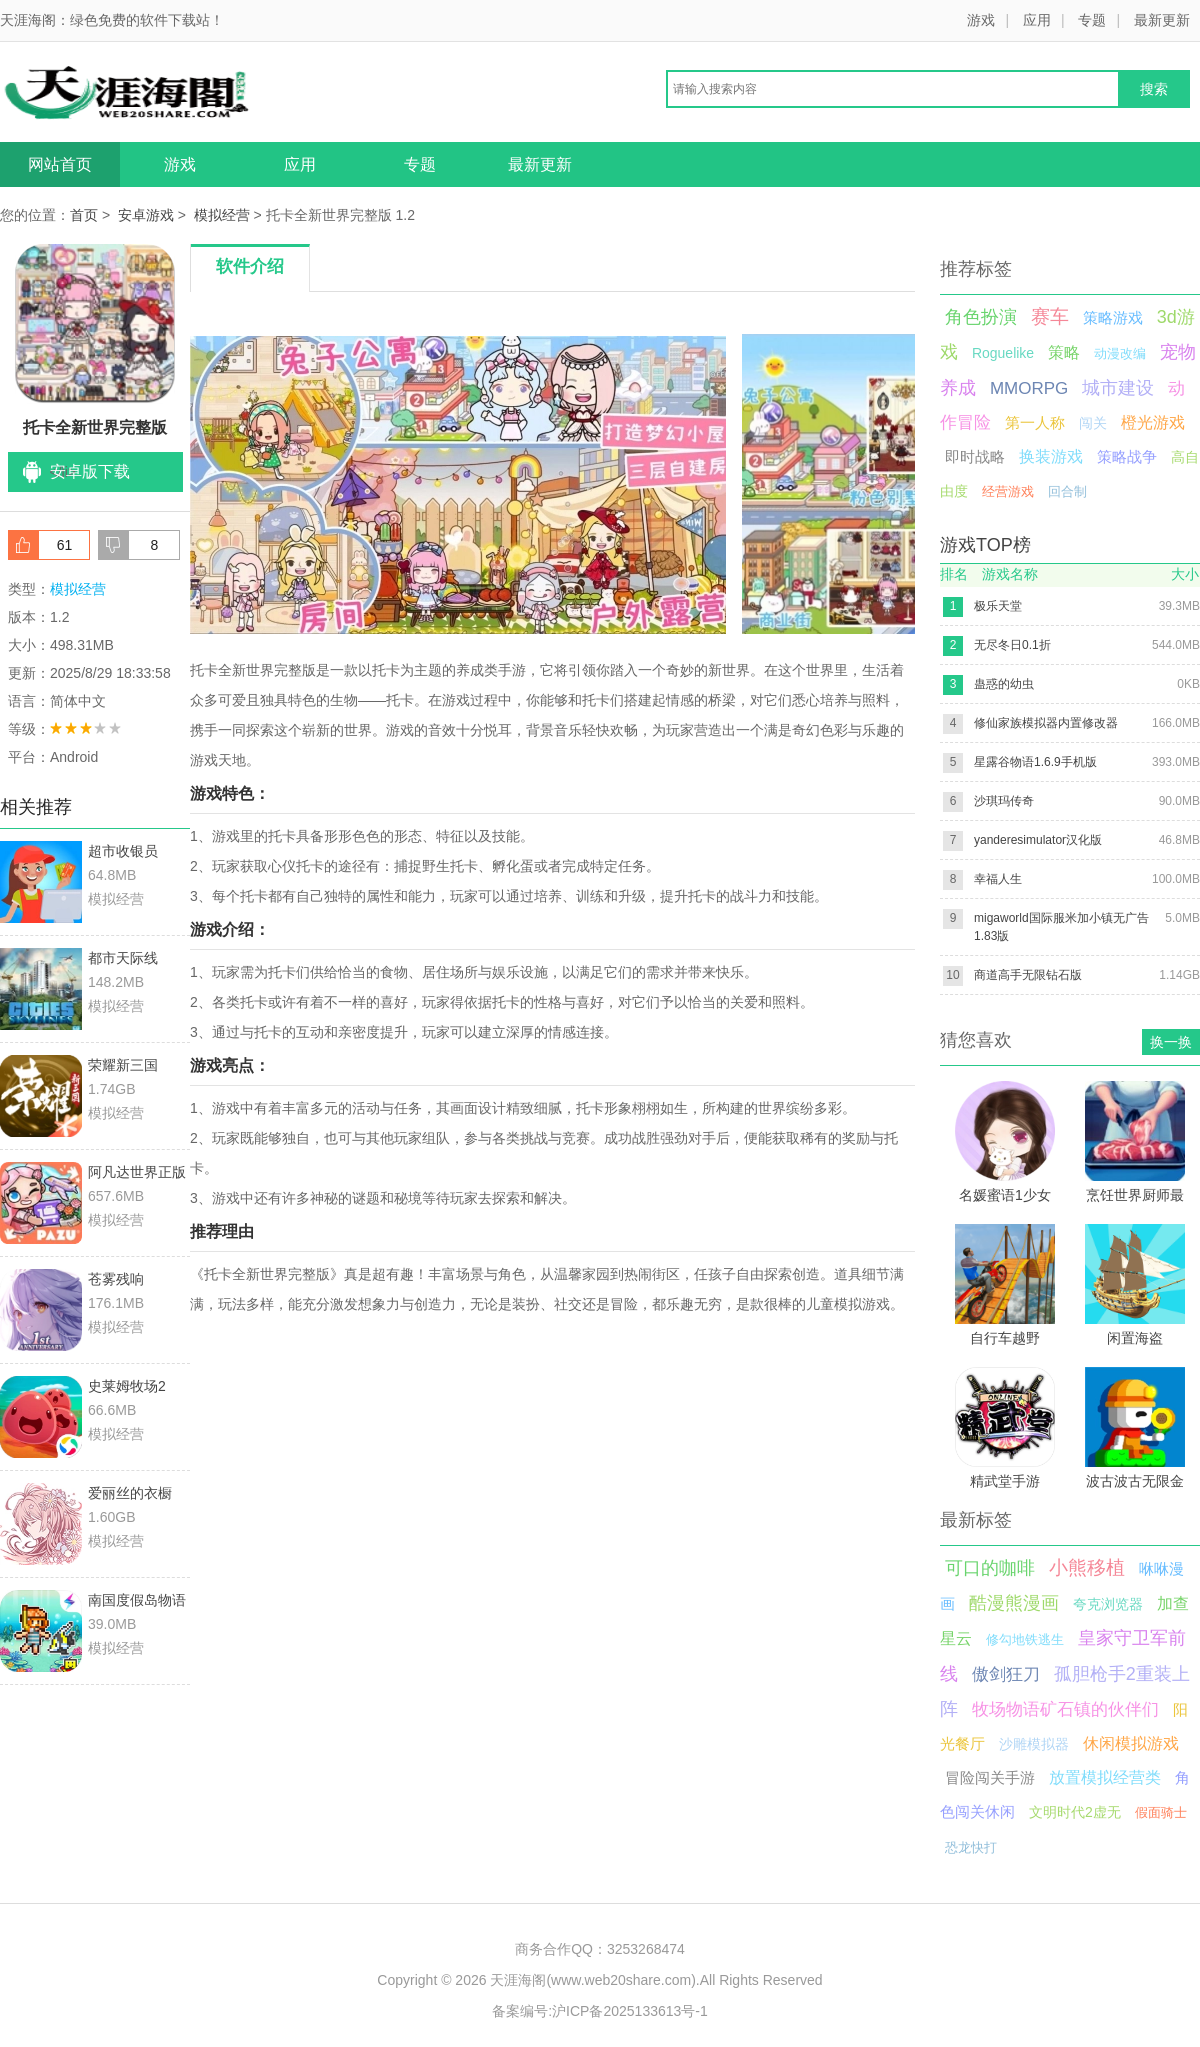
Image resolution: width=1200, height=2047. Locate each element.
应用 (1037, 20)
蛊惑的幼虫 (1004, 684)
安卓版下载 (90, 471)
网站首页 (60, 164)
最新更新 (1162, 20)
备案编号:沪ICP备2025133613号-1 (600, 2011)
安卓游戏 (146, 215)
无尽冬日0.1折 (1012, 645)
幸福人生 (998, 879)
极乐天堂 (998, 606)
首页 (84, 215)
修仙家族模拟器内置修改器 (1046, 723)
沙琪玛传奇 (1004, 801)
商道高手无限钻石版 (1028, 975)
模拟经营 (222, 215)
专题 (1092, 20)
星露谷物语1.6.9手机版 (1035, 762)
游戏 (981, 20)
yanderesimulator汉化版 (1038, 840)
